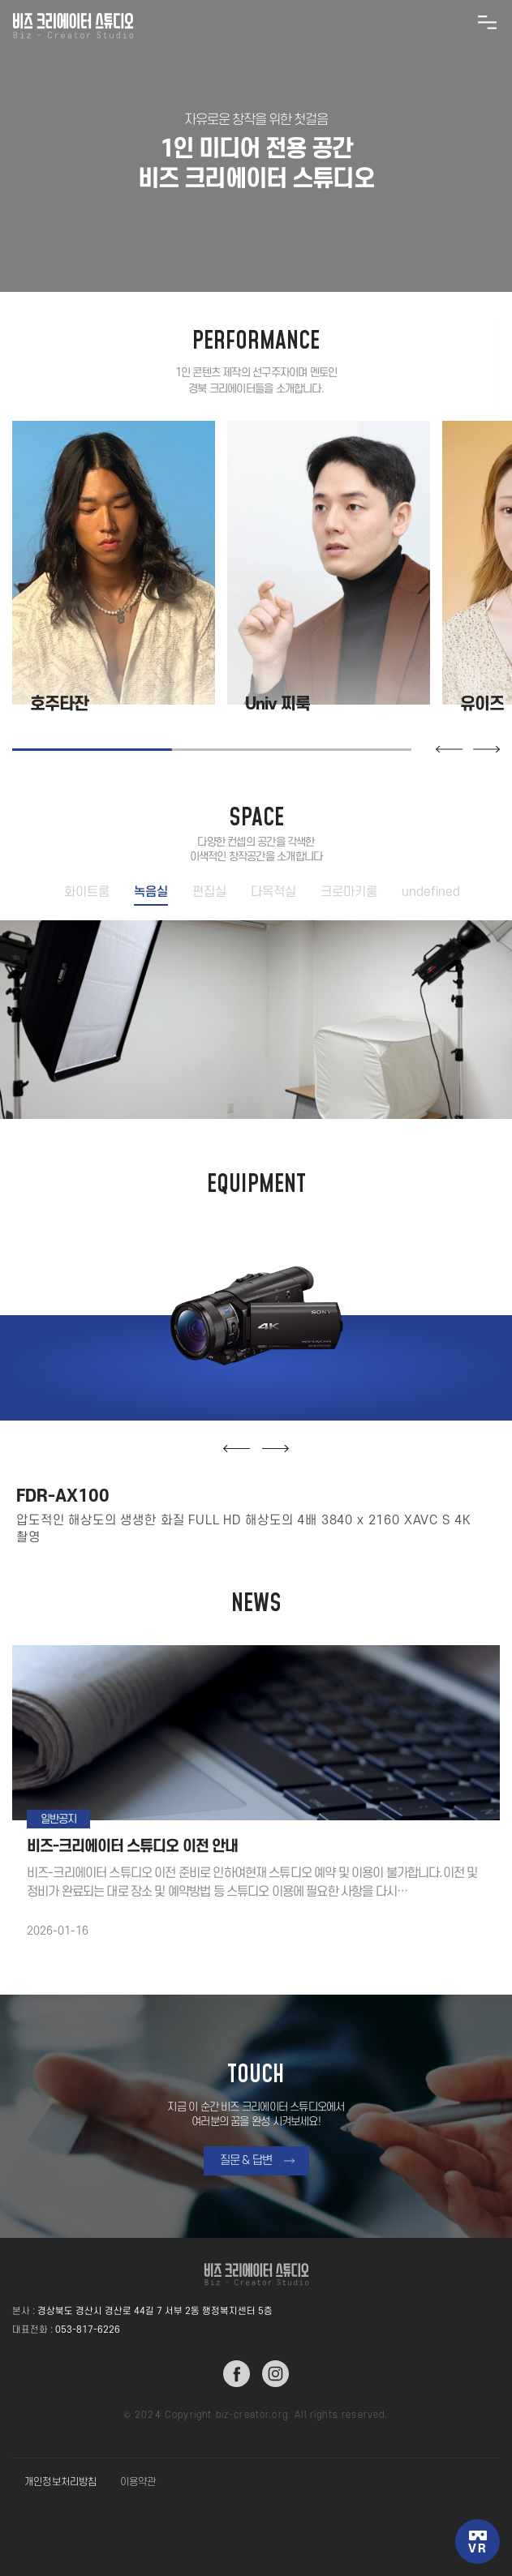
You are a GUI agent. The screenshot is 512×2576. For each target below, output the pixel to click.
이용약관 (138, 2482)
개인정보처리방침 (60, 2482)
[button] (449, 749)
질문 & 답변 (246, 2160)
